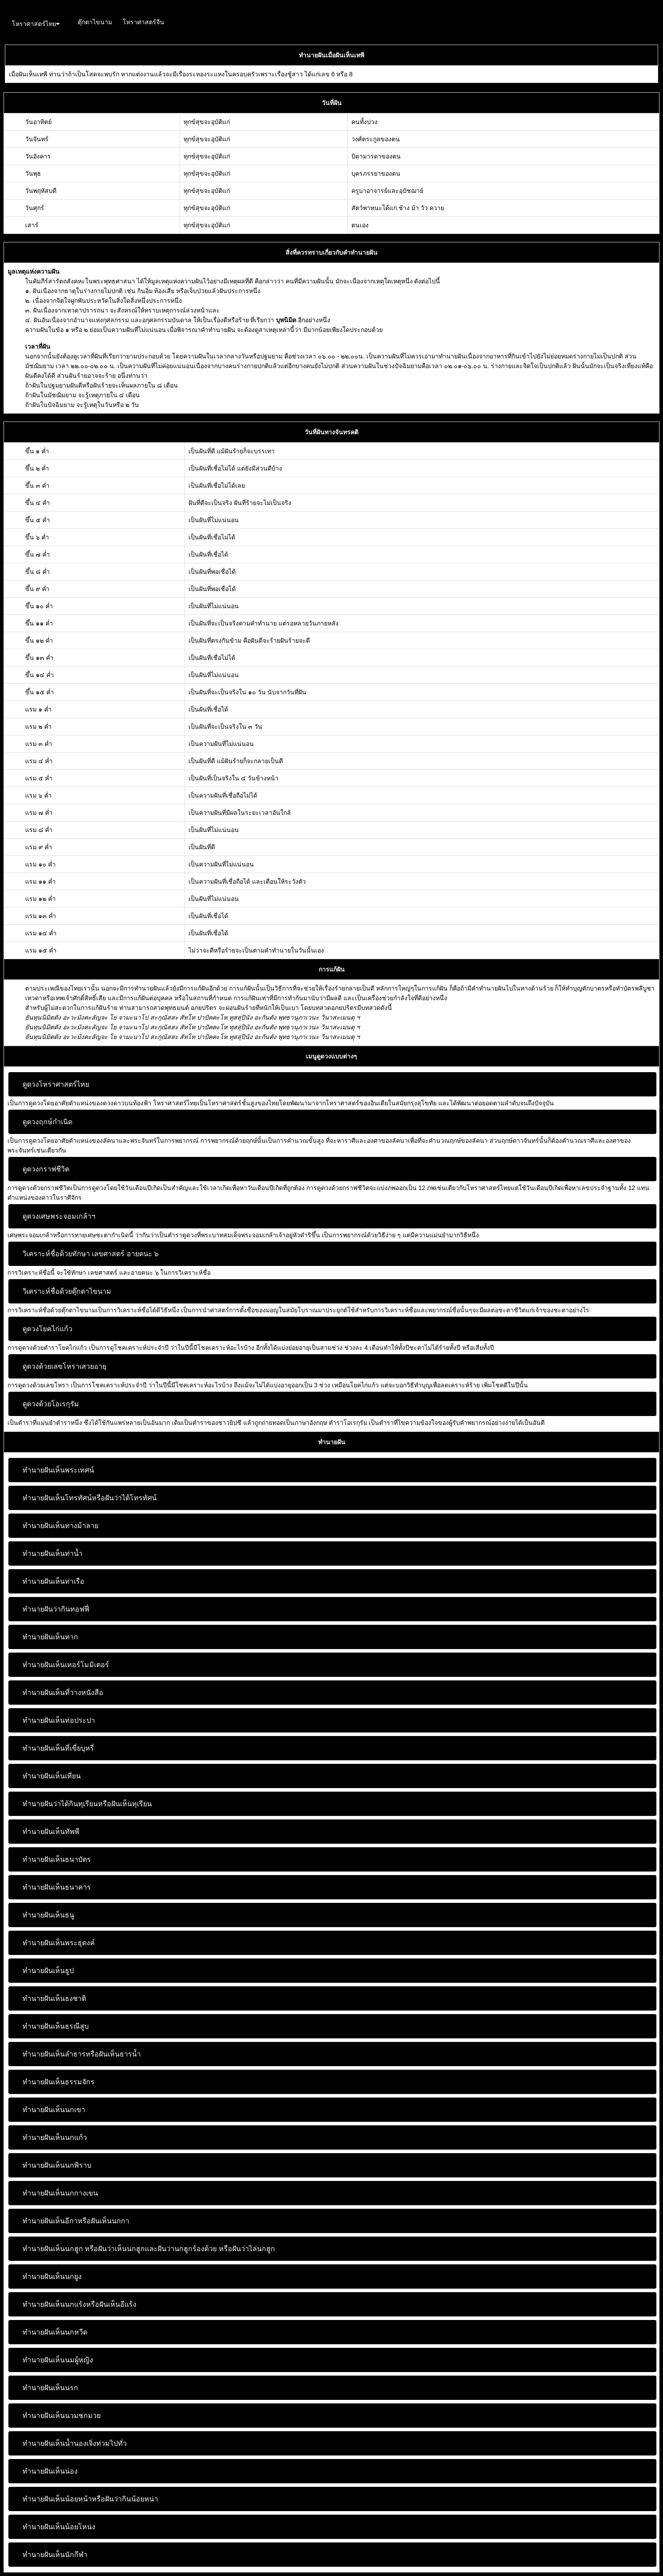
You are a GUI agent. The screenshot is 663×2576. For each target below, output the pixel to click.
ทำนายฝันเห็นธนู (48, 1915)
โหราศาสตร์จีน (143, 22)
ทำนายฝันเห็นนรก (50, 2387)
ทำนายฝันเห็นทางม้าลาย (60, 1525)
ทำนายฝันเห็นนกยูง (52, 2276)
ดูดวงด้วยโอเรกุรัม (51, 1404)
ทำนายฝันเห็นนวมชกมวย (62, 2415)
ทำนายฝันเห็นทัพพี (51, 1831)
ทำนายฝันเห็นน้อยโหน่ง (59, 2527)
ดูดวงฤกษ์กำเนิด (47, 1122)
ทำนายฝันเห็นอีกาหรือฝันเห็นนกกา (76, 2221)
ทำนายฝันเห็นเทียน (52, 1776)
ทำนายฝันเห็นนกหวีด (55, 2332)
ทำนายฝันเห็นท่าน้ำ (53, 1553)
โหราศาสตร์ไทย (36, 23)
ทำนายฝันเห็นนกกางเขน (60, 2193)
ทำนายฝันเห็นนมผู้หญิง (58, 2360)
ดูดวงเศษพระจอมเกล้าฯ (59, 1216)
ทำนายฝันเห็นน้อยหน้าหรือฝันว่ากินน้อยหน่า (90, 2499)
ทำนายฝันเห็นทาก (50, 1637)
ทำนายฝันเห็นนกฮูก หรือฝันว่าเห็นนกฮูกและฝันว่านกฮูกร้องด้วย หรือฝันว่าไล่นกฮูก (149, 2248)
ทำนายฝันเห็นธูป (48, 1970)
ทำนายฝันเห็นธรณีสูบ (56, 2026)
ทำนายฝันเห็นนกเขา (54, 2109)
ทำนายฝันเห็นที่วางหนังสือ (63, 1692)
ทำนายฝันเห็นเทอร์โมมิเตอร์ (66, 1664)
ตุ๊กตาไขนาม (95, 22)
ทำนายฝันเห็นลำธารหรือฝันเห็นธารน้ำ (82, 2054)
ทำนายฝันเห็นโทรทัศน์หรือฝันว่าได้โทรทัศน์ (90, 1498)
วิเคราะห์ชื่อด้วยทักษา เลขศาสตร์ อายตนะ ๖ (90, 1254)
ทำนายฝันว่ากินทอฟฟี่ (56, 1609)
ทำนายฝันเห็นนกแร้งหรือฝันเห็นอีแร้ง (79, 2304)
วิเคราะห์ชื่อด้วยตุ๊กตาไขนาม (67, 1291)
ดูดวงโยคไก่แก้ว (47, 1329)
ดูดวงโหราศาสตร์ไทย (56, 1084)
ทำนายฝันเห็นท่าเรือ (53, 1581)
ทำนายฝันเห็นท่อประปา (59, 1720)
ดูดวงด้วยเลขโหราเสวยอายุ (64, 1366)
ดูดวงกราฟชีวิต (46, 1169)
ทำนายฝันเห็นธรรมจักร (58, 2082)
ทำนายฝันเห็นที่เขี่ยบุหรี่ (58, 1748)
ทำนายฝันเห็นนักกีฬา (55, 2554)
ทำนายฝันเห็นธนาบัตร (57, 1859)
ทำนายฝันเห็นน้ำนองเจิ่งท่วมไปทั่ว (75, 2443)
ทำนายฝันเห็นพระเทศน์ (58, 1470)
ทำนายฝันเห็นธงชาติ (54, 1998)
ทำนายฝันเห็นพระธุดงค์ (59, 1943)
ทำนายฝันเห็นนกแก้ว (55, 2137)
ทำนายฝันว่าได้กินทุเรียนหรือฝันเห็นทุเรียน (87, 1804)
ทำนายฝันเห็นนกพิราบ (57, 2165)
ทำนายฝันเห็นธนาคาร (57, 1887)
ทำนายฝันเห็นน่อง (50, 2471)
